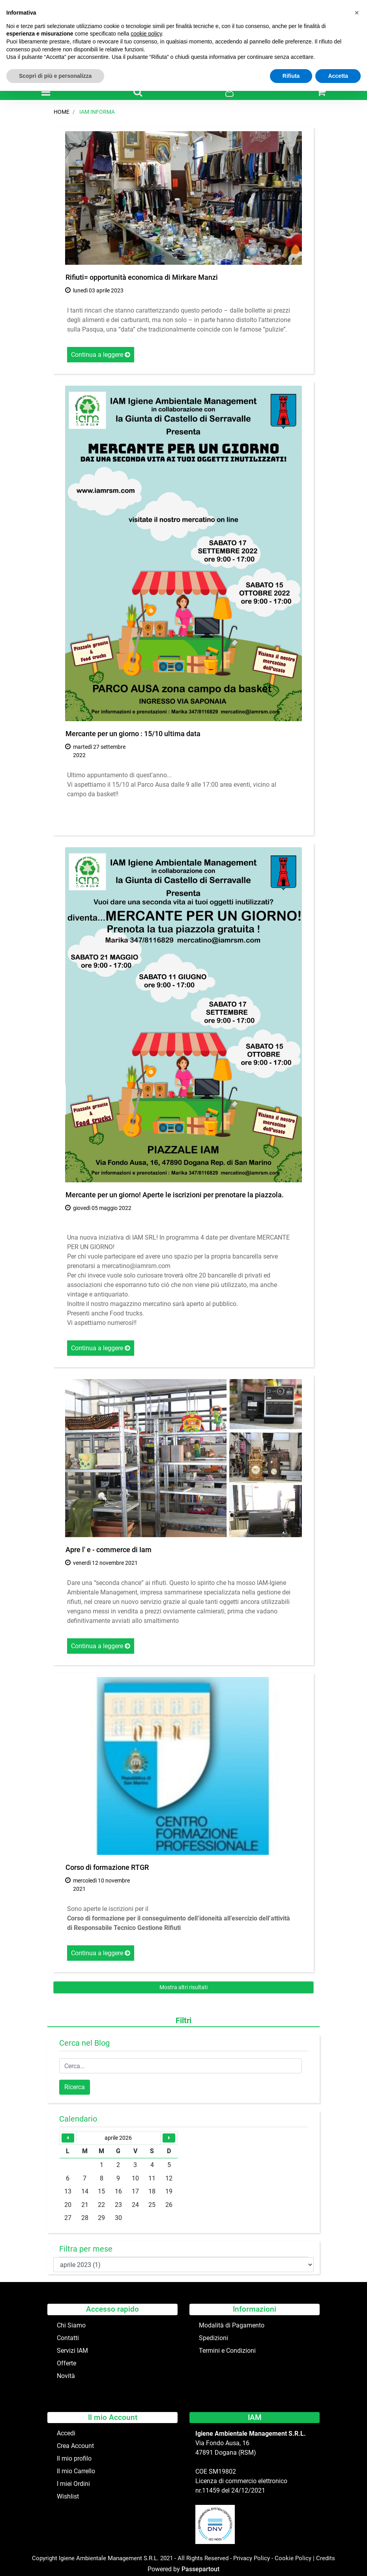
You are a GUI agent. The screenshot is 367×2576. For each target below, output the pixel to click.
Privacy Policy (251, 2558)
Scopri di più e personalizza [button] (55, 76)
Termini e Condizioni (227, 2350)
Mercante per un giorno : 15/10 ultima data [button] (133, 733)
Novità (66, 2376)
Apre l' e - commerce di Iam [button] (109, 1549)
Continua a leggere (100, 354)
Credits (325, 2558)
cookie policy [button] (146, 33)
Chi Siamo (71, 2325)
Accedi (66, 2433)
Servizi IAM (72, 2350)
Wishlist (68, 2496)
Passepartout (200, 2569)
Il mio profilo (74, 2458)
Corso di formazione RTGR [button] (107, 1867)
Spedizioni (213, 2338)
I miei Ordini (73, 2483)
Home (61, 112)
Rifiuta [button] (291, 76)
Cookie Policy (293, 2558)
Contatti (68, 2338)
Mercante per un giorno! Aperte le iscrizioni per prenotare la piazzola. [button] (175, 1195)
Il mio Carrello (76, 2471)
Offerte (66, 2363)
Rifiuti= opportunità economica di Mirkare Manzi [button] (142, 277)
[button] (138, 92)
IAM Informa (97, 112)
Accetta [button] (338, 76)
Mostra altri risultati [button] (183, 1987)
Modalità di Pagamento (231, 2325)
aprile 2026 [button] (118, 2138)
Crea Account (75, 2446)
